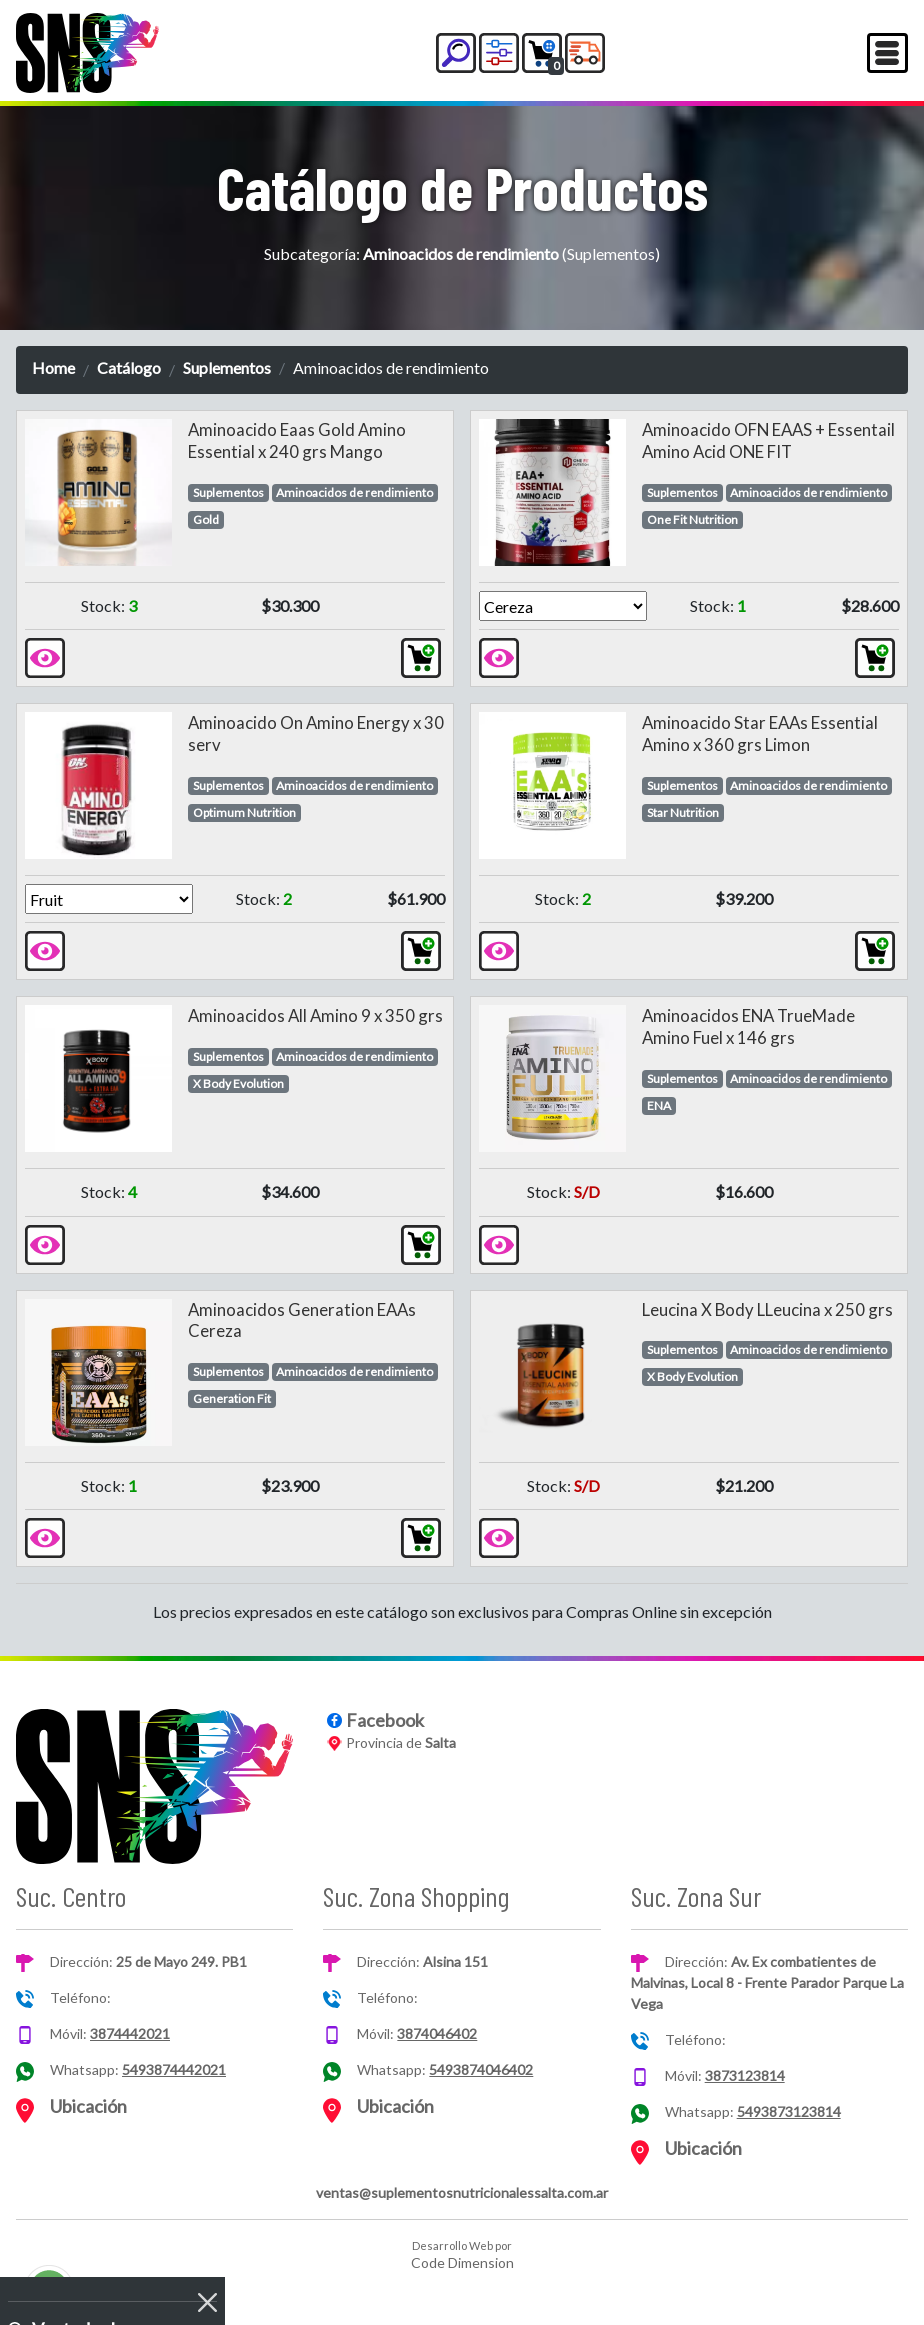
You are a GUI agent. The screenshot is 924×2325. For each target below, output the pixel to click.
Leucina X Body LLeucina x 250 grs (767, 1309)
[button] (456, 53)
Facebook (385, 1720)
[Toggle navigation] (887, 53)
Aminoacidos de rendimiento (354, 492)
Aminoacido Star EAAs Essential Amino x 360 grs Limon (760, 733)
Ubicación (88, 2106)
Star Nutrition (683, 812)
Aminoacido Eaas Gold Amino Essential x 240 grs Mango (297, 440)
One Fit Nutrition (692, 519)
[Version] (563, 606)
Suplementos (227, 367)
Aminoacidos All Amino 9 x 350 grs (315, 1015)
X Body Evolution (238, 1083)
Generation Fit (232, 1398)
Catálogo (129, 367)
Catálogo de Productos (462, 187)
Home (53, 367)
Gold (206, 519)
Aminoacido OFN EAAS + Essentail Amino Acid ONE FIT (768, 440)
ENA (659, 1105)
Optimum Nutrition (244, 812)
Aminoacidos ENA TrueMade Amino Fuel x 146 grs (748, 1026)
